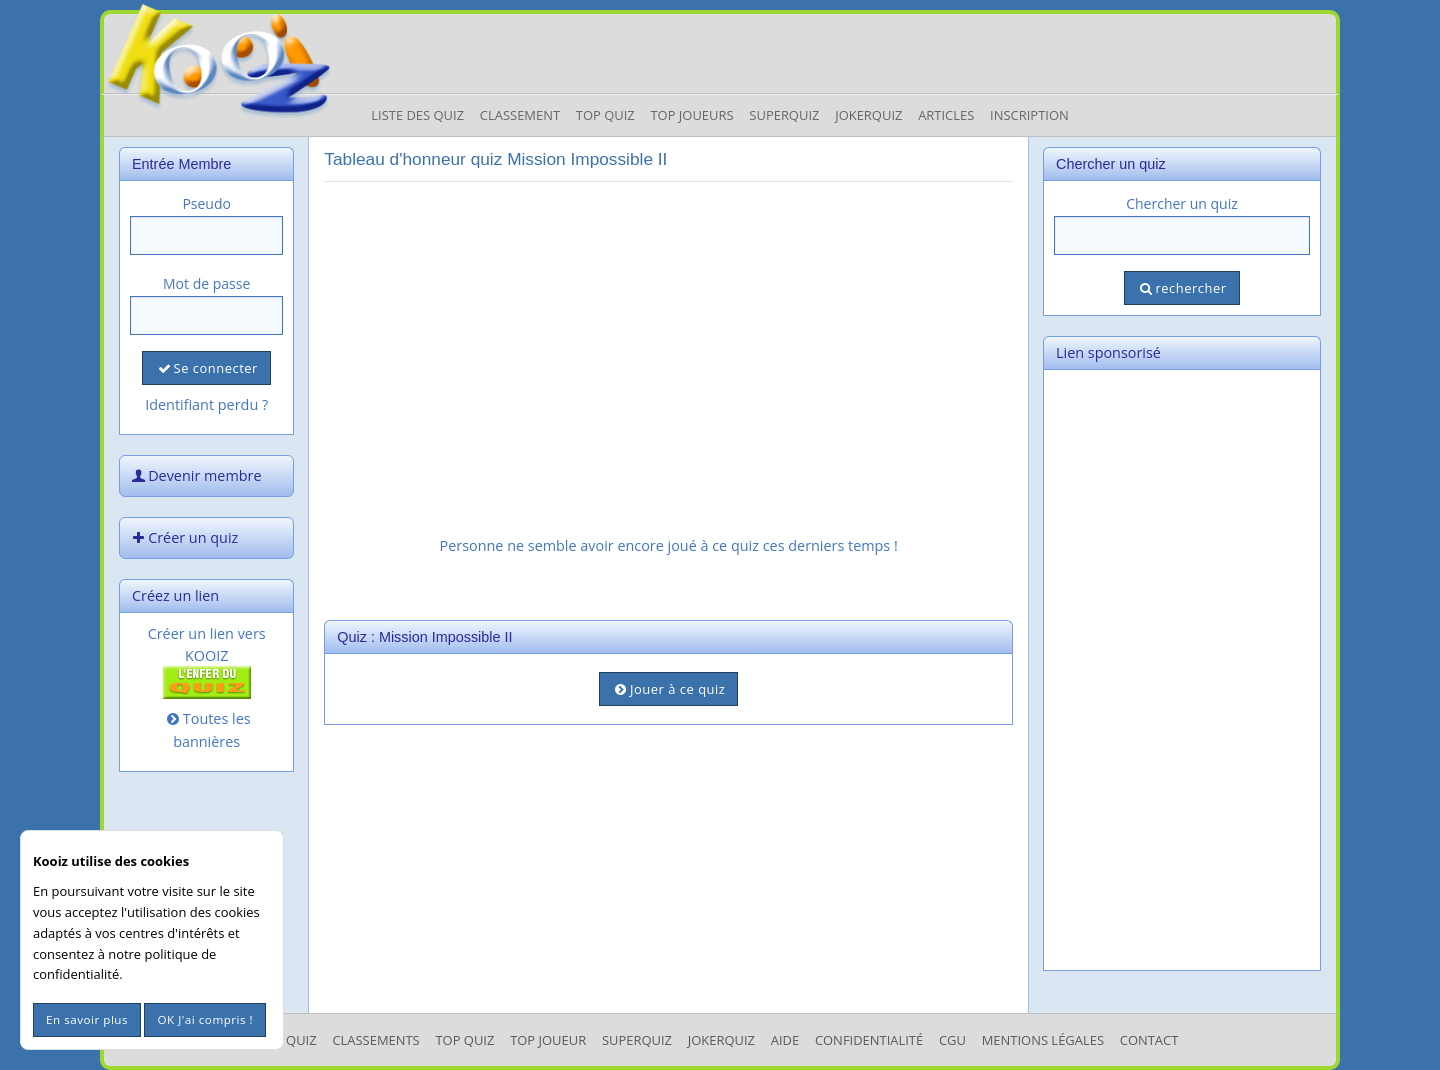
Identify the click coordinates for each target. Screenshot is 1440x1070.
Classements (375, 1040)
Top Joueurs (691, 115)
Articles (946, 115)
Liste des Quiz (417, 115)
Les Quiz (289, 1040)
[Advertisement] (668, 337)
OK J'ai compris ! (205, 1019)
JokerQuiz (868, 115)
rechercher (1181, 288)
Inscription (1029, 115)
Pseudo (206, 203)
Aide (785, 1040)
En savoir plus (87, 1019)
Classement (520, 115)
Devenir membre (195, 475)
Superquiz (784, 115)
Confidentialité (869, 1040)
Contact (1149, 1040)
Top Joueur (548, 1040)
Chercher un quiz (1182, 203)
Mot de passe (206, 283)
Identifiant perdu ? (206, 404)
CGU (952, 1040)
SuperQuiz (637, 1040)
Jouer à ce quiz (668, 689)
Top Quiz (605, 115)
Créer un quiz (183, 537)
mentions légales (1043, 1040)
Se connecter (206, 368)
